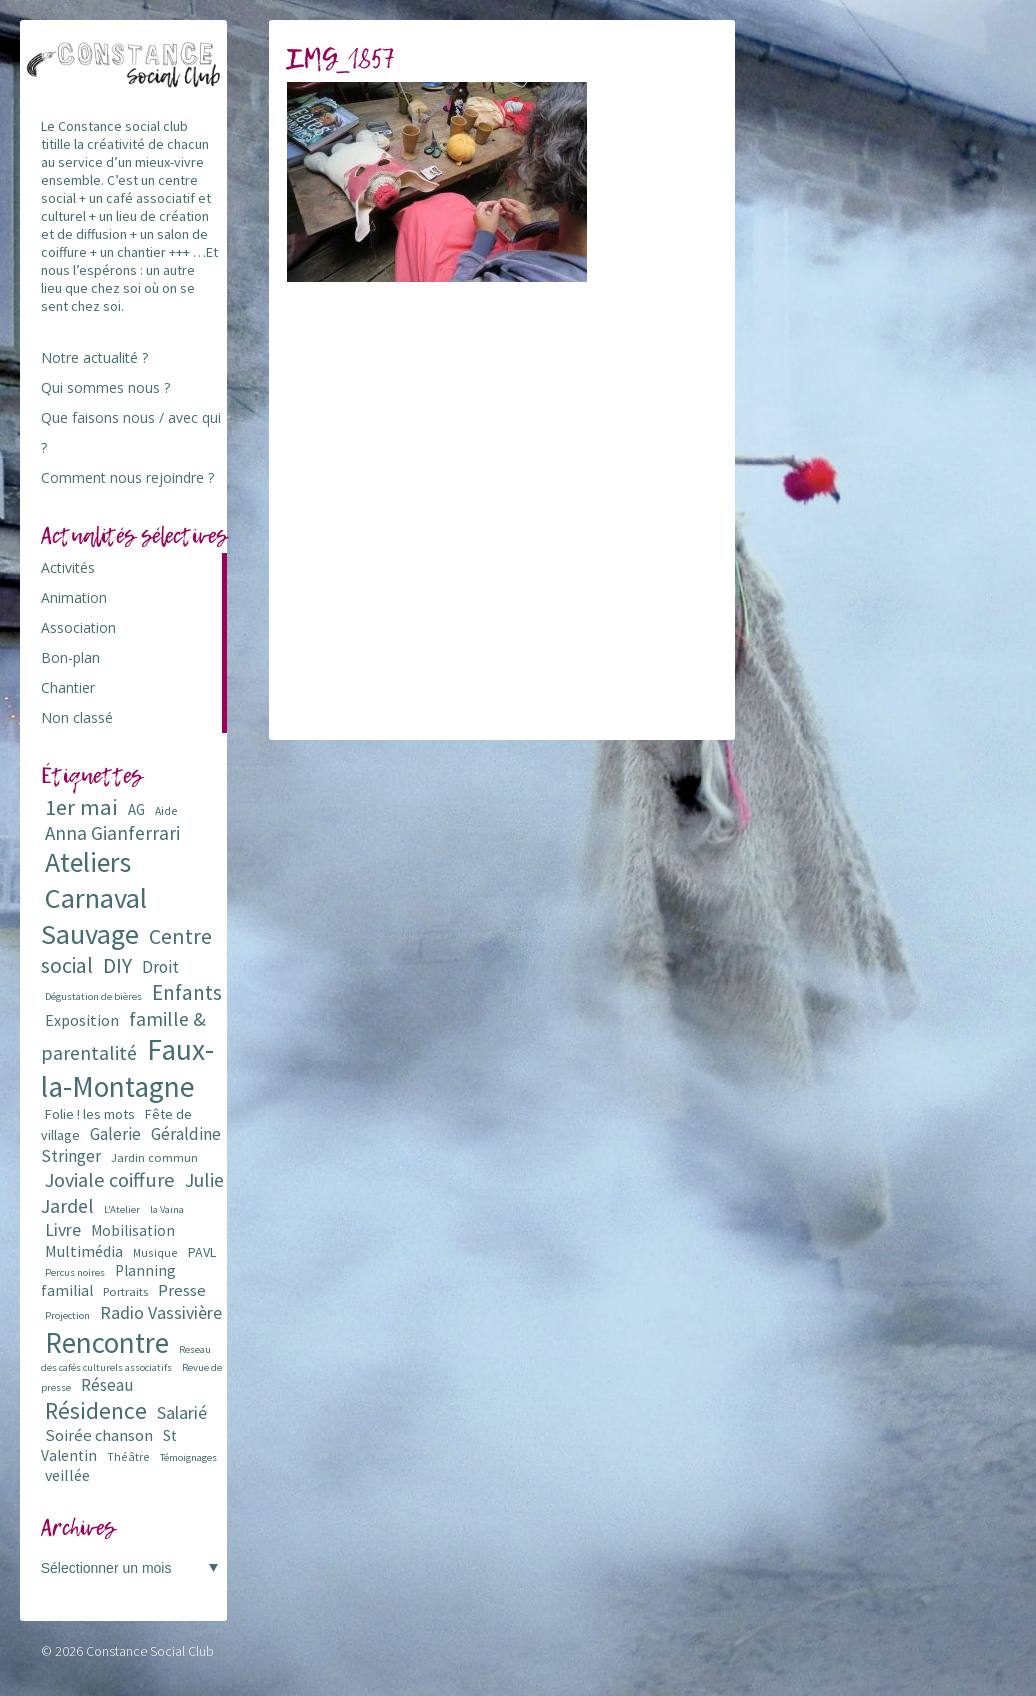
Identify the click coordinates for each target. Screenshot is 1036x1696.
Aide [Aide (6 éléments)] (166, 810)
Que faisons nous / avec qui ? (131, 432)
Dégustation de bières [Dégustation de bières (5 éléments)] (93, 996)
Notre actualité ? (94, 357)
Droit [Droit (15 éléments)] (160, 967)
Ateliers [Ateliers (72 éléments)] (88, 862)
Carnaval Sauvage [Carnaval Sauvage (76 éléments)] (94, 916)
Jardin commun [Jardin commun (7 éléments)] (154, 1157)
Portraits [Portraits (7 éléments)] (125, 1291)
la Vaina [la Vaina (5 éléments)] (167, 1209)
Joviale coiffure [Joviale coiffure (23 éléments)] (110, 1180)
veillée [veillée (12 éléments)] (67, 1475)
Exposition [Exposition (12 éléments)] (82, 1020)
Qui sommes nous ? (105, 387)
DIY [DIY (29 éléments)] (117, 965)
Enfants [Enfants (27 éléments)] (187, 992)
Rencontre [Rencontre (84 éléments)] (107, 1342)
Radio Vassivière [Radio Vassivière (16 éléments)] (161, 1312)
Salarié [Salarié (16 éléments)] (182, 1412)
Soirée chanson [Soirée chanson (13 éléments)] (99, 1435)
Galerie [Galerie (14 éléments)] (115, 1134)
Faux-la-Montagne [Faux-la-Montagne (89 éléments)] (127, 1068)
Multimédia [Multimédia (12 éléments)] (84, 1251)
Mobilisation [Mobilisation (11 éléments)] (133, 1230)
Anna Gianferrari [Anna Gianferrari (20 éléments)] (112, 833)
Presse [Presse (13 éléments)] (182, 1290)
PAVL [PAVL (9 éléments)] (202, 1252)
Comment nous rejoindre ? (127, 477)
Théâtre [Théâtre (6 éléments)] (128, 1456)
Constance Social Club (150, 1651)
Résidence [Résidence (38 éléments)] (96, 1410)
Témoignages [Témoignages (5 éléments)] (188, 1457)
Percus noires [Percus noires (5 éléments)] (75, 1272)
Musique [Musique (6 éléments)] (155, 1252)
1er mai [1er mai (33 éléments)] (81, 807)
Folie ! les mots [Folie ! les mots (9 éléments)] (90, 1114)
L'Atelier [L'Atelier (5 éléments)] (122, 1209)
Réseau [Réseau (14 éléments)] (107, 1385)
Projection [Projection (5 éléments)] (67, 1315)
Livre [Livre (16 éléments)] (63, 1229)
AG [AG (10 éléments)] (136, 809)
